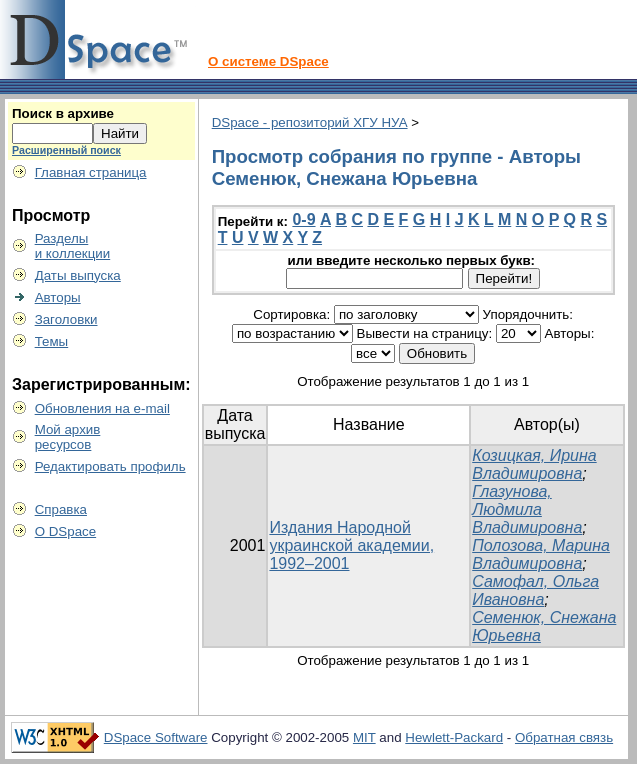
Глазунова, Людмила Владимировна (527, 509)
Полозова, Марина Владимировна (541, 554)
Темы (52, 341)
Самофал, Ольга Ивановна (535, 590)
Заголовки (66, 319)
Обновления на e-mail (102, 408)
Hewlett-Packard (454, 737)
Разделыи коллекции (73, 246)
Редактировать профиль (110, 466)
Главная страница (91, 172)
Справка (61, 509)
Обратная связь (564, 737)
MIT (364, 737)
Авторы (58, 297)
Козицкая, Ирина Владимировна (534, 464)
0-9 (303, 219)
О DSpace (66, 531)
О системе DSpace (268, 61)
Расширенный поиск (66, 150)
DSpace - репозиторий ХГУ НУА (310, 122)
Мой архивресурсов (68, 437)
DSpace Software (156, 737)
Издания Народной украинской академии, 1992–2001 (351, 545)
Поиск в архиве (63, 113)
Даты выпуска (78, 275)
